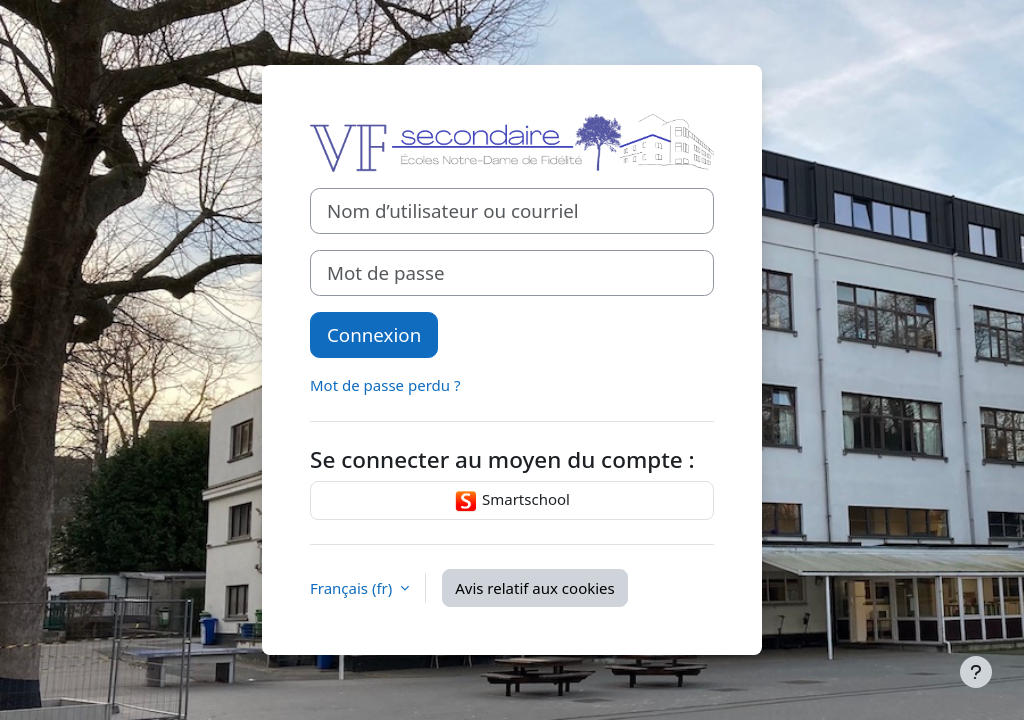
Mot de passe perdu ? (385, 385)
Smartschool (512, 501)
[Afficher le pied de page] (976, 672)
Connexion (374, 334)
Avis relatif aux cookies (535, 588)
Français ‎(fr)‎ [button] (353, 588)
